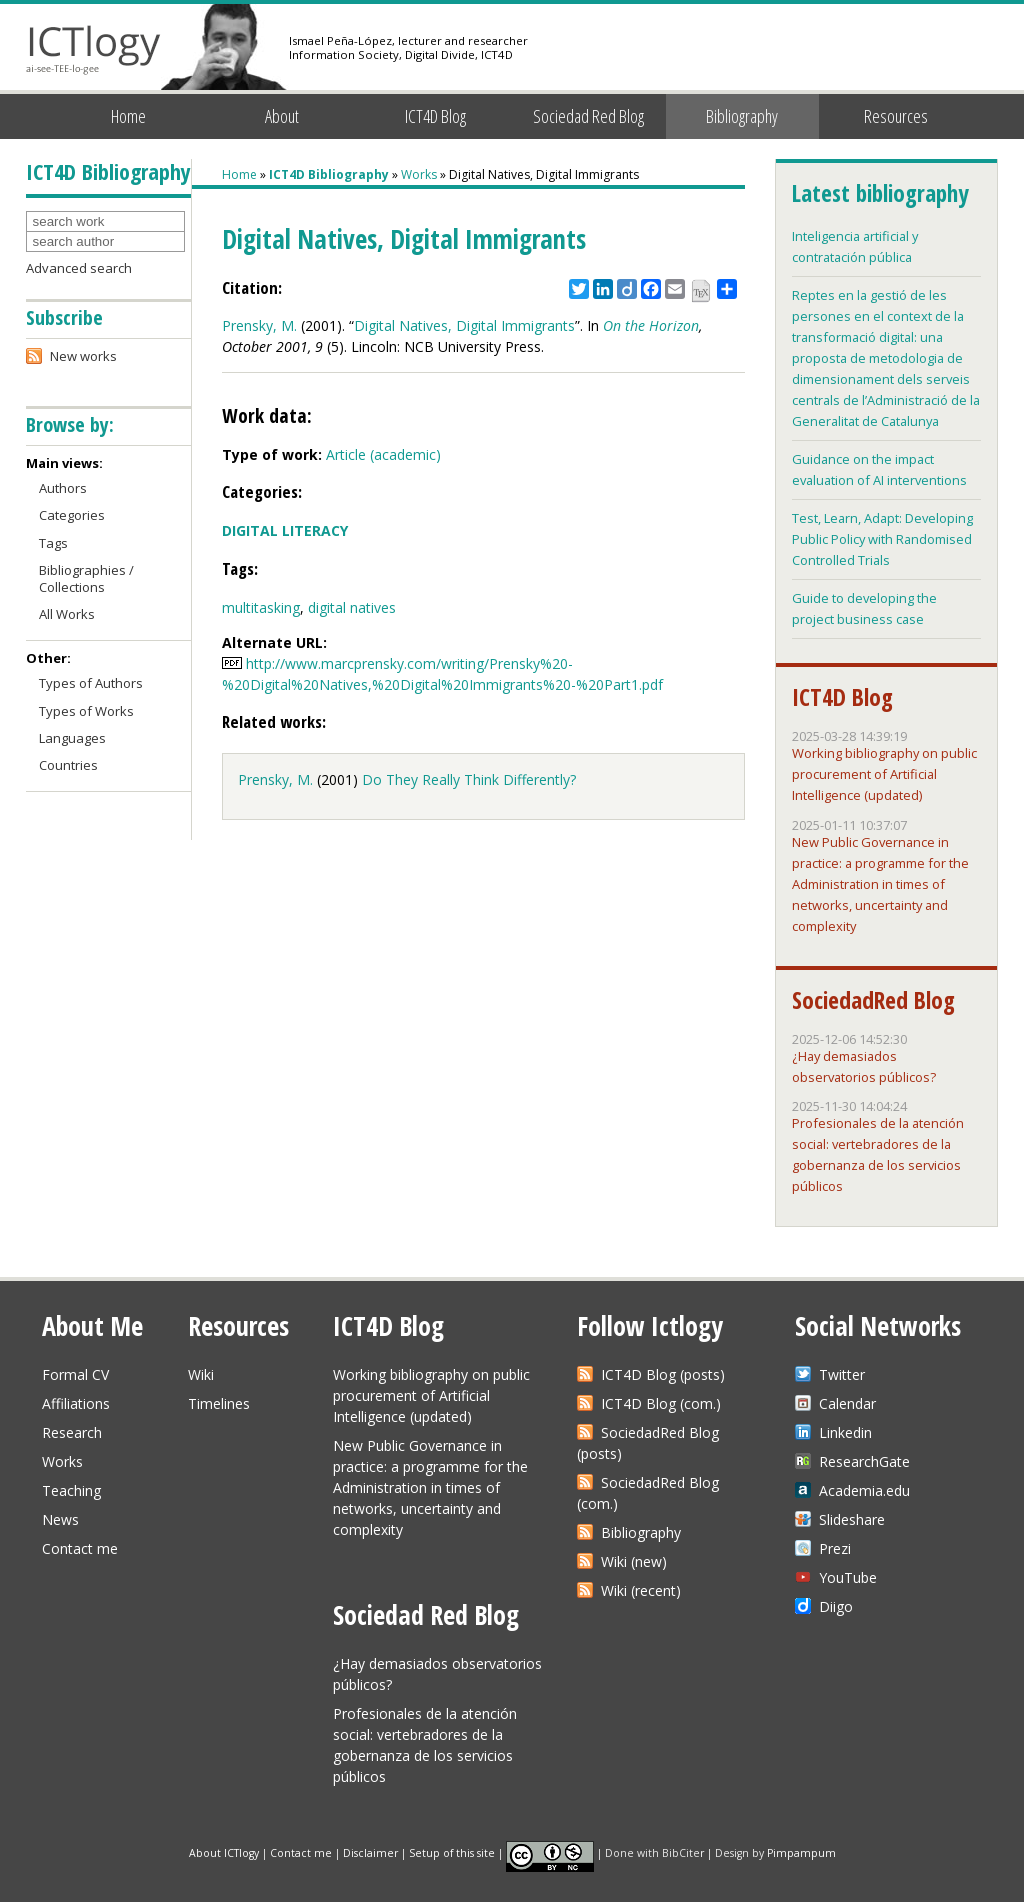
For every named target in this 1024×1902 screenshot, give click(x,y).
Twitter (842, 1374)
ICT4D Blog (435, 116)
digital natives (352, 607)
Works (419, 174)
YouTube (848, 1577)
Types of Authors (91, 683)
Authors (63, 488)
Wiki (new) (634, 1561)
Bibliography (742, 116)
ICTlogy (93, 49)
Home (128, 116)
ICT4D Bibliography (329, 174)
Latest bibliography (880, 193)
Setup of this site (452, 1852)
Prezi (835, 1548)
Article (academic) (383, 454)
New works (83, 356)
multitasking (261, 607)
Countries (68, 765)
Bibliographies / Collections (86, 578)
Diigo (836, 1606)
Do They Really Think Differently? (469, 779)
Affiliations (76, 1403)
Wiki (201, 1374)
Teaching (71, 1490)
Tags (53, 543)
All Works (67, 614)
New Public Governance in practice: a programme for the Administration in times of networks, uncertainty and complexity (880, 884)
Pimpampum (801, 1852)
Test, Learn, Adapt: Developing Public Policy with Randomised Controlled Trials (882, 539)
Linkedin (845, 1432)
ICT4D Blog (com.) (661, 1403)
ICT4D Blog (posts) (663, 1374)
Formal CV (75, 1374)
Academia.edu (864, 1490)
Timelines (219, 1403)
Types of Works (86, 711)
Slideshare (852, 1519)
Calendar (847, 1403)
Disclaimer (370, 1852)
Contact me (80, 1548)
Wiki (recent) (641, 1590)
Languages (72, 738)
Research (72, 1432)
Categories (72, 515)
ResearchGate (864, 1461)
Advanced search (79, 268)
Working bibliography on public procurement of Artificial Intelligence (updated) (884, 774)
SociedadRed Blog (873, 1000)
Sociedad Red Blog (588, 116)
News (60, 1519)
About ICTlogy (224, 1852)
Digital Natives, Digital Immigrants (464, 325)
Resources (896, 116)
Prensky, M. (259, 325)
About (282, 116)
